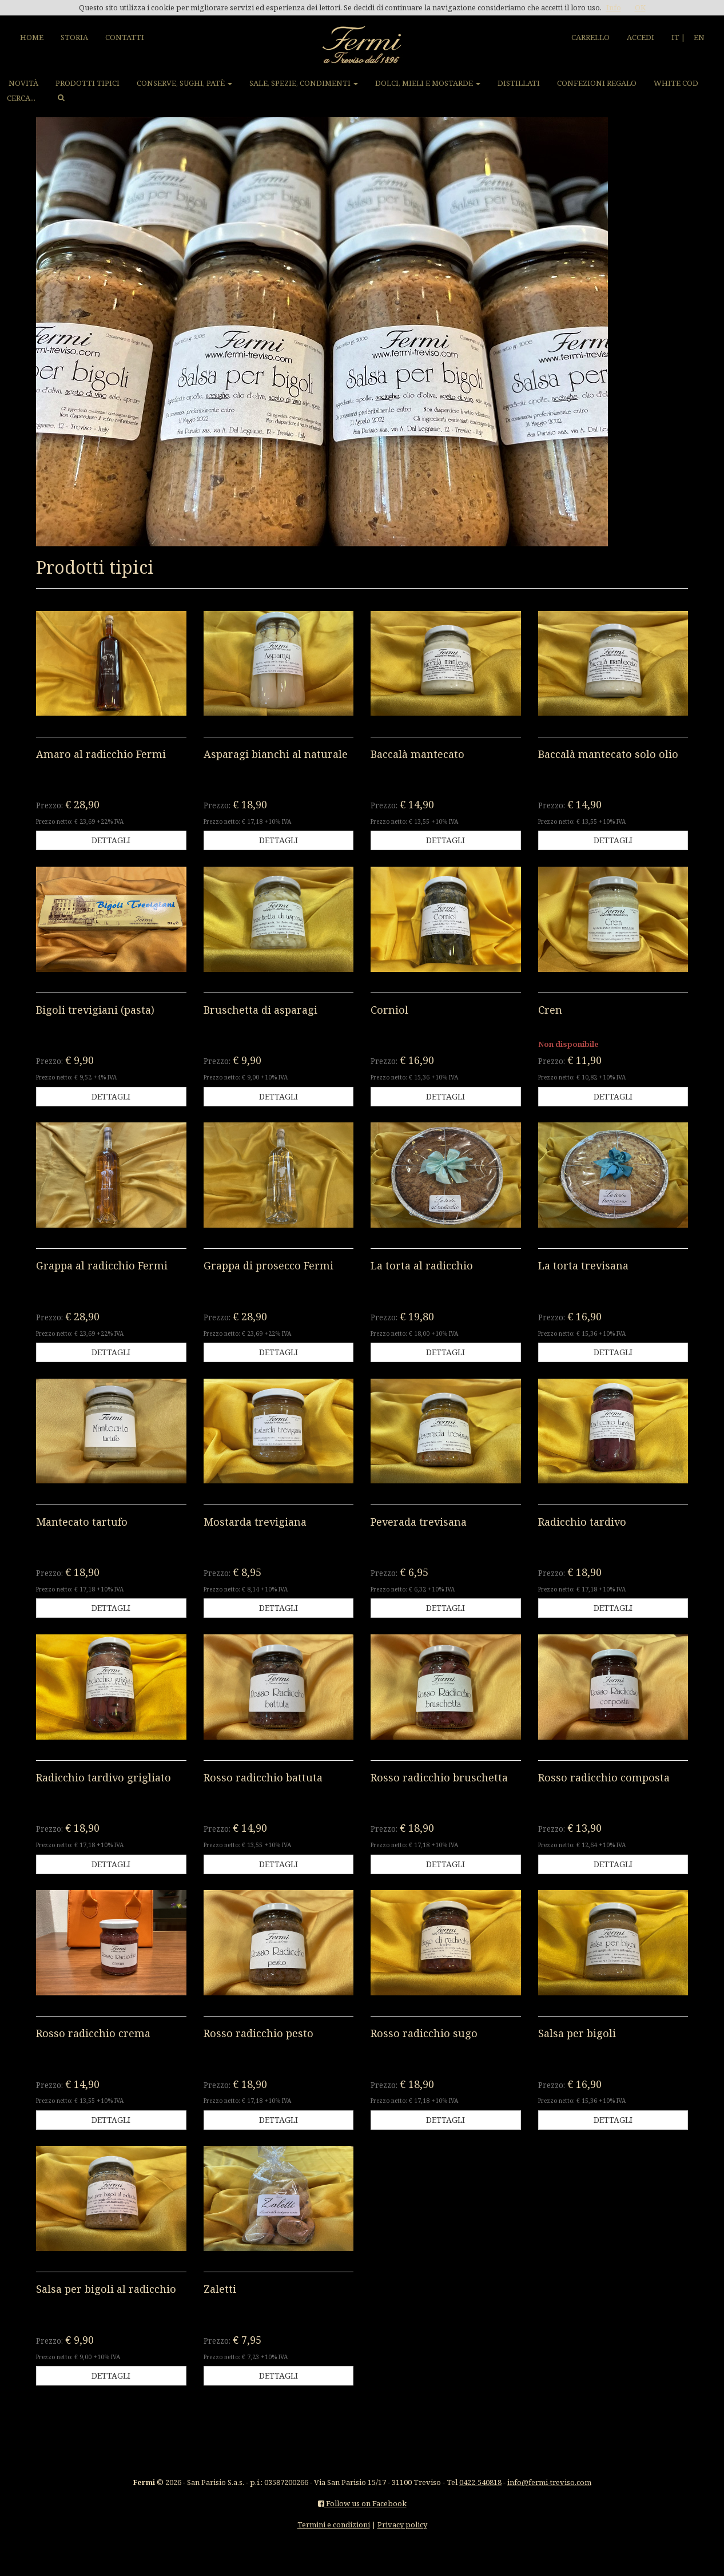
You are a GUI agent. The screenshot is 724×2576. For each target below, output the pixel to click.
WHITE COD (676, 83)
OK (640, 7)
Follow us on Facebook (362, 2503)
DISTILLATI (519, 83)
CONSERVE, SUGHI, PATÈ (184, 83)
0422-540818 (480, 2482)
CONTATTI (124, 37)
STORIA (74, 37)
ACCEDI (640, 37)
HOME (31, 37)
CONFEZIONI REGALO (597, 83)
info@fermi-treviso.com (549, 2482)
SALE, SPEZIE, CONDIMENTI (303, 83)
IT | (678, 37)
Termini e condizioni (333, 2524)
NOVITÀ (23, 83)
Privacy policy (402, 2524)
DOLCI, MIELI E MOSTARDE (427, 83)
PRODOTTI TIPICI (87, 83)
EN (699, 37)
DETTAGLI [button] (111, 840)
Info (613, 7)
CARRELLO (590, 37)
